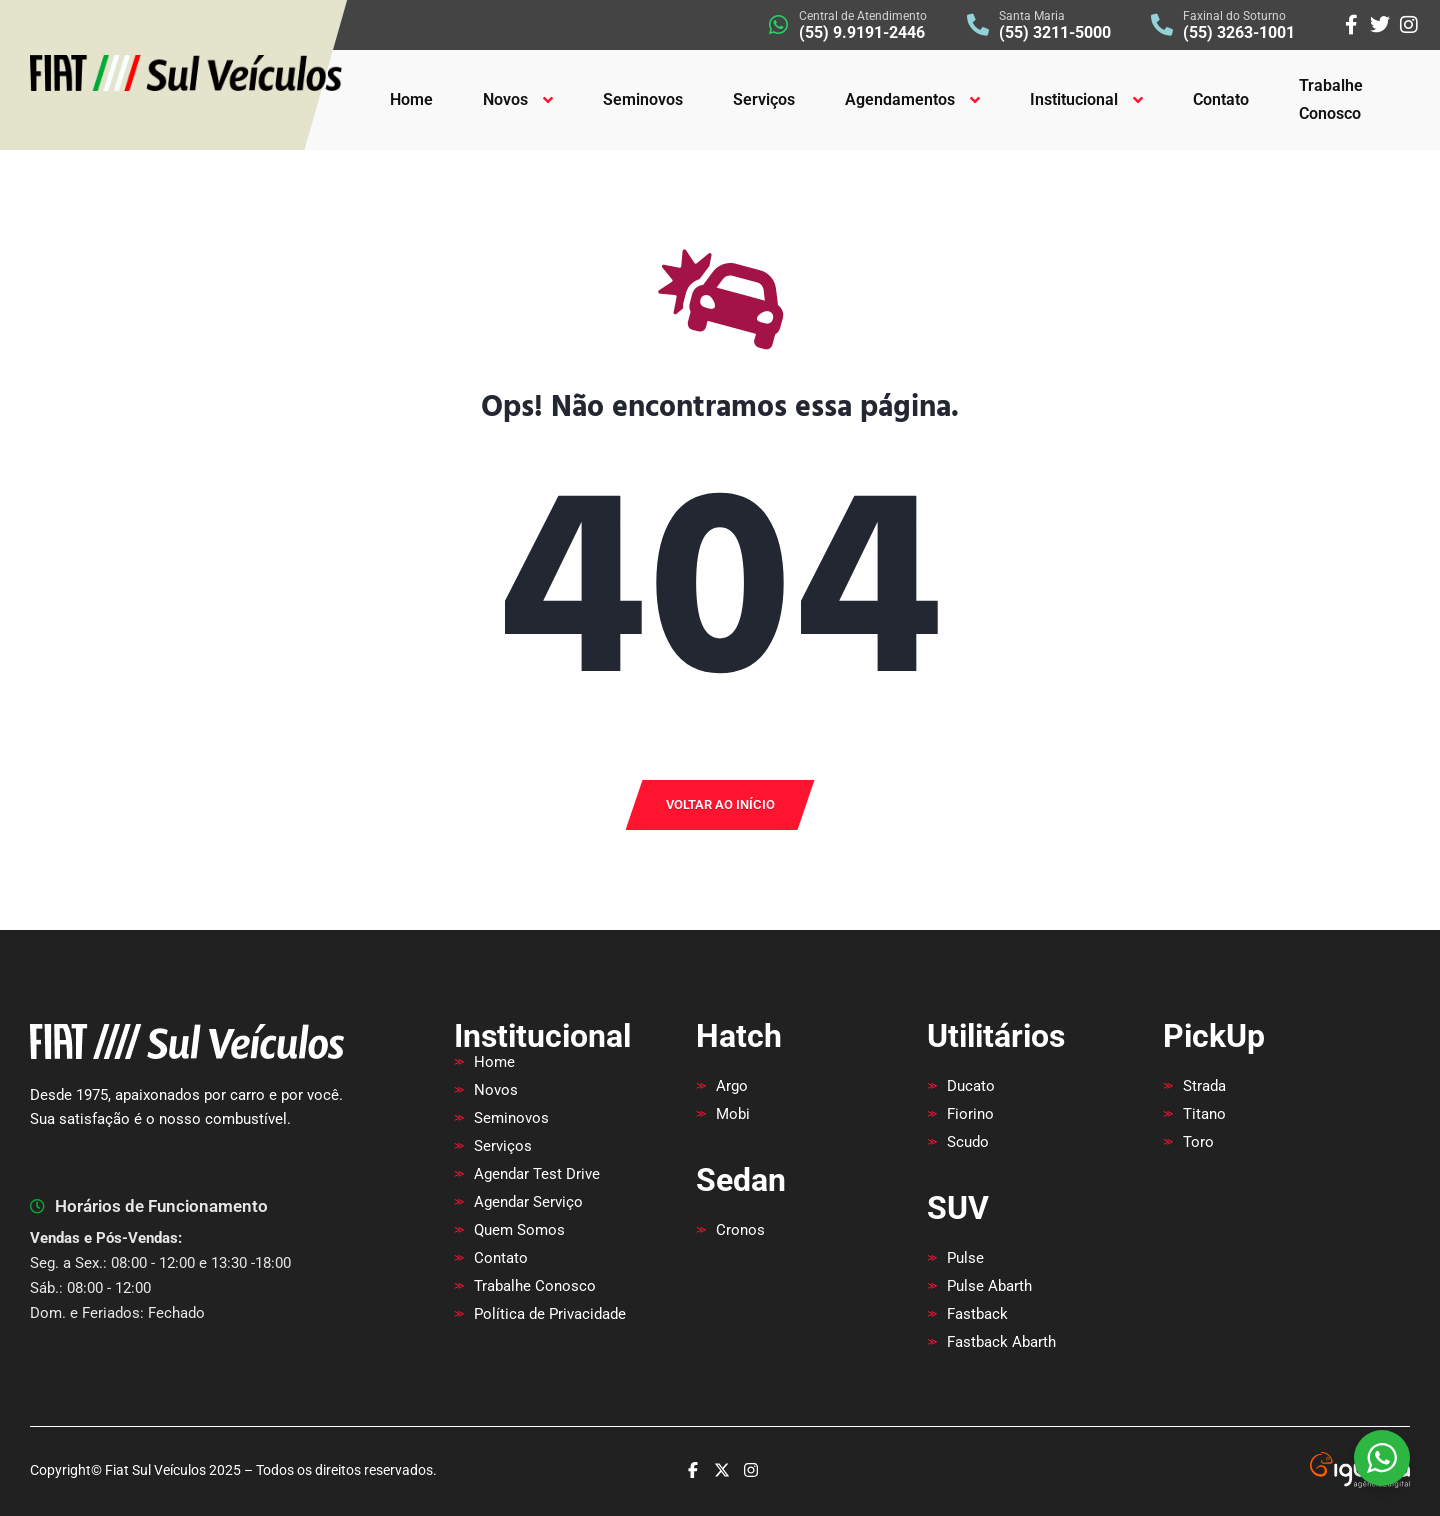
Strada (1204, 1086)
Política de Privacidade (550, 1314)
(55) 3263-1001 (1239, 32)
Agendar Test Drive (537, 1174)
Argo (732, 1086)
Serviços (764, 99)
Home (411, 99)
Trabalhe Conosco (1331, 99)
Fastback (977, 1314)
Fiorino (970, 1114)
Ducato (971, 1086)
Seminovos (643, 99)
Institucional (1074, 99)
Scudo (968, 1142)
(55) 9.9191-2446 (862, 32)
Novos (505, 99)
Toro (1198, 1142)
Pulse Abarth (989, 1286)
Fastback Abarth (1001, 1342)
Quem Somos (519, 1230)
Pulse (965, 1258)
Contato (1221, 99)
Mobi (733, 1114)
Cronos (740, 1230)
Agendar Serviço (528, 1202)
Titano (1204, 1114)
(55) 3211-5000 (1055, 32)
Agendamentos (900, 99)
